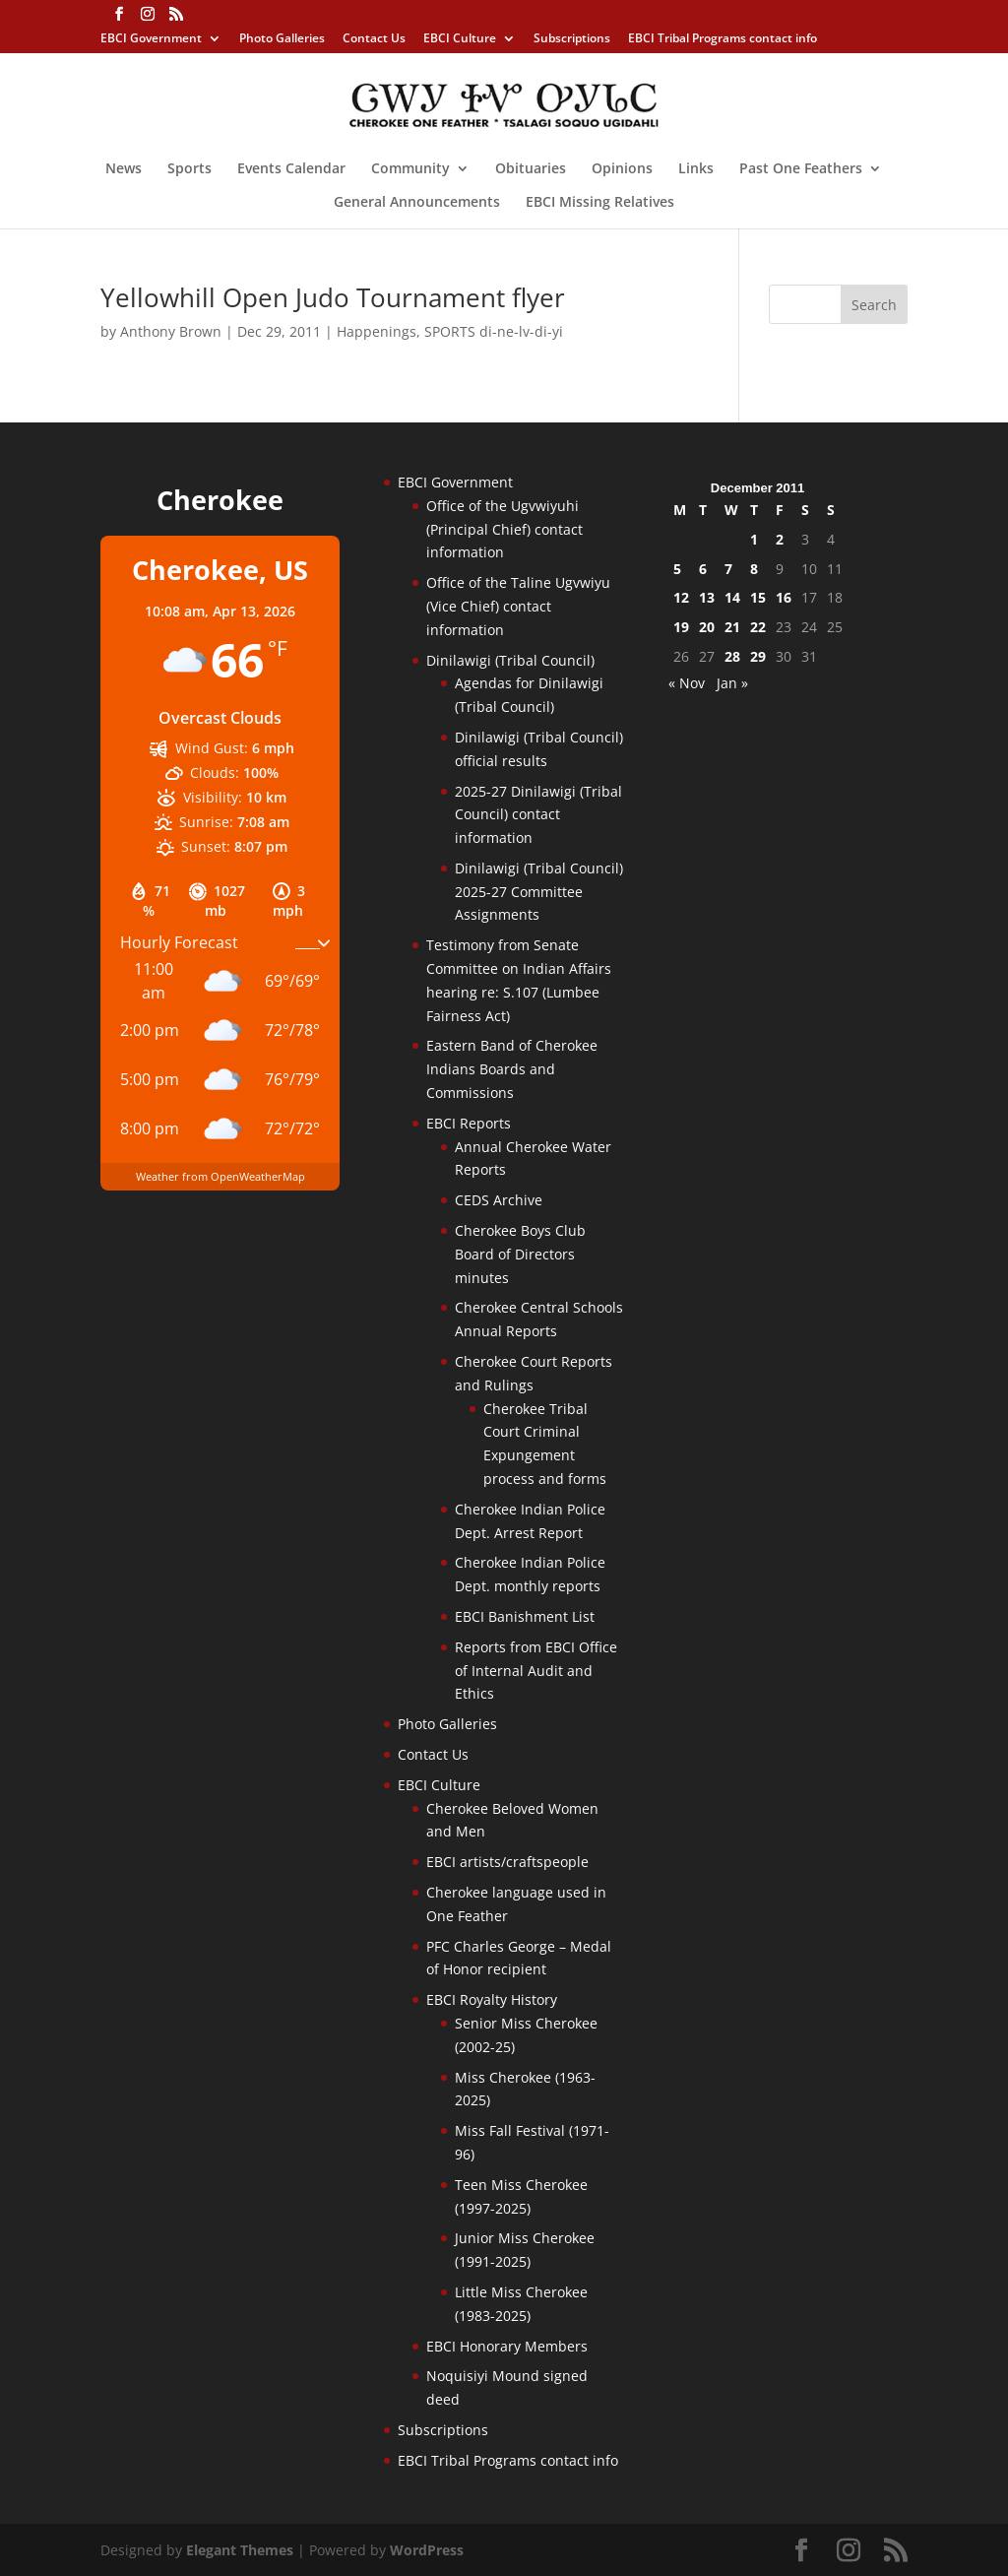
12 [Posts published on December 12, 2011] (681, 597)
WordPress (427, 2550)
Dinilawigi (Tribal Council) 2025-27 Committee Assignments (539, 892)
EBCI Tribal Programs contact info (722, 39)
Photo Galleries (282, 39)
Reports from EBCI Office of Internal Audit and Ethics (536, 1671)
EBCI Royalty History (491, 1999)
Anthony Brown (170, 331)
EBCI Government (151, 39)
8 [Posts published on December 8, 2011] (754, 568)
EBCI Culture (459, 39)
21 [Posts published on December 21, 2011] (732, 626)
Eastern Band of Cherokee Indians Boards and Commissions (512, 1069)
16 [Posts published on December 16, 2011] (783, 597)
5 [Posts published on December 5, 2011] (677, 568)
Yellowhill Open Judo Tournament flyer (332, 297)
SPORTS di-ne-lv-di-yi (493, 331)
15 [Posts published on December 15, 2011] (758, 597)
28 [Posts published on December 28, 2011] (732, 656)
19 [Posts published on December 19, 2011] (681, 626)
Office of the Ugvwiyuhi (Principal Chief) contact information (504, 529)
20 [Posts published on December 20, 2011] (707, 626)
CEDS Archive (498, 1200)
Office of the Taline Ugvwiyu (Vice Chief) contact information (518, 606)
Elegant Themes (239, 2550)
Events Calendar (291, 169)
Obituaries (530, 169)
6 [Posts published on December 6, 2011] (703, 568)
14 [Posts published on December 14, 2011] (732, 597)
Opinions (622, 169)
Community (410, 169)
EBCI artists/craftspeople (507, 1861)
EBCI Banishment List (525, 1616)
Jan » (732, 683)
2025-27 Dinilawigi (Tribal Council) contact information (538, 815)
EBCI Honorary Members (507, 2346)
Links (696, 169)
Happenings (376, 331)
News (123, 169)
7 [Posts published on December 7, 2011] (728, 568)
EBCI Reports (468, 1123)
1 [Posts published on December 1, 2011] (754, 539)
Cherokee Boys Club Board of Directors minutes (520, 1254)
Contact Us (374, 39)
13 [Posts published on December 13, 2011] (707, 597)
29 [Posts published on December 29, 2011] (758, 656)
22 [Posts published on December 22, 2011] (758, 626)
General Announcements (417, 203)
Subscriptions (572, 39)
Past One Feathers (800, 169)
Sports (189, 169)
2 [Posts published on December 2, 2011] (780, 539)
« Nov (686, 683)
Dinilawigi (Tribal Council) (510, 660)
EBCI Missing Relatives (600, 203)
